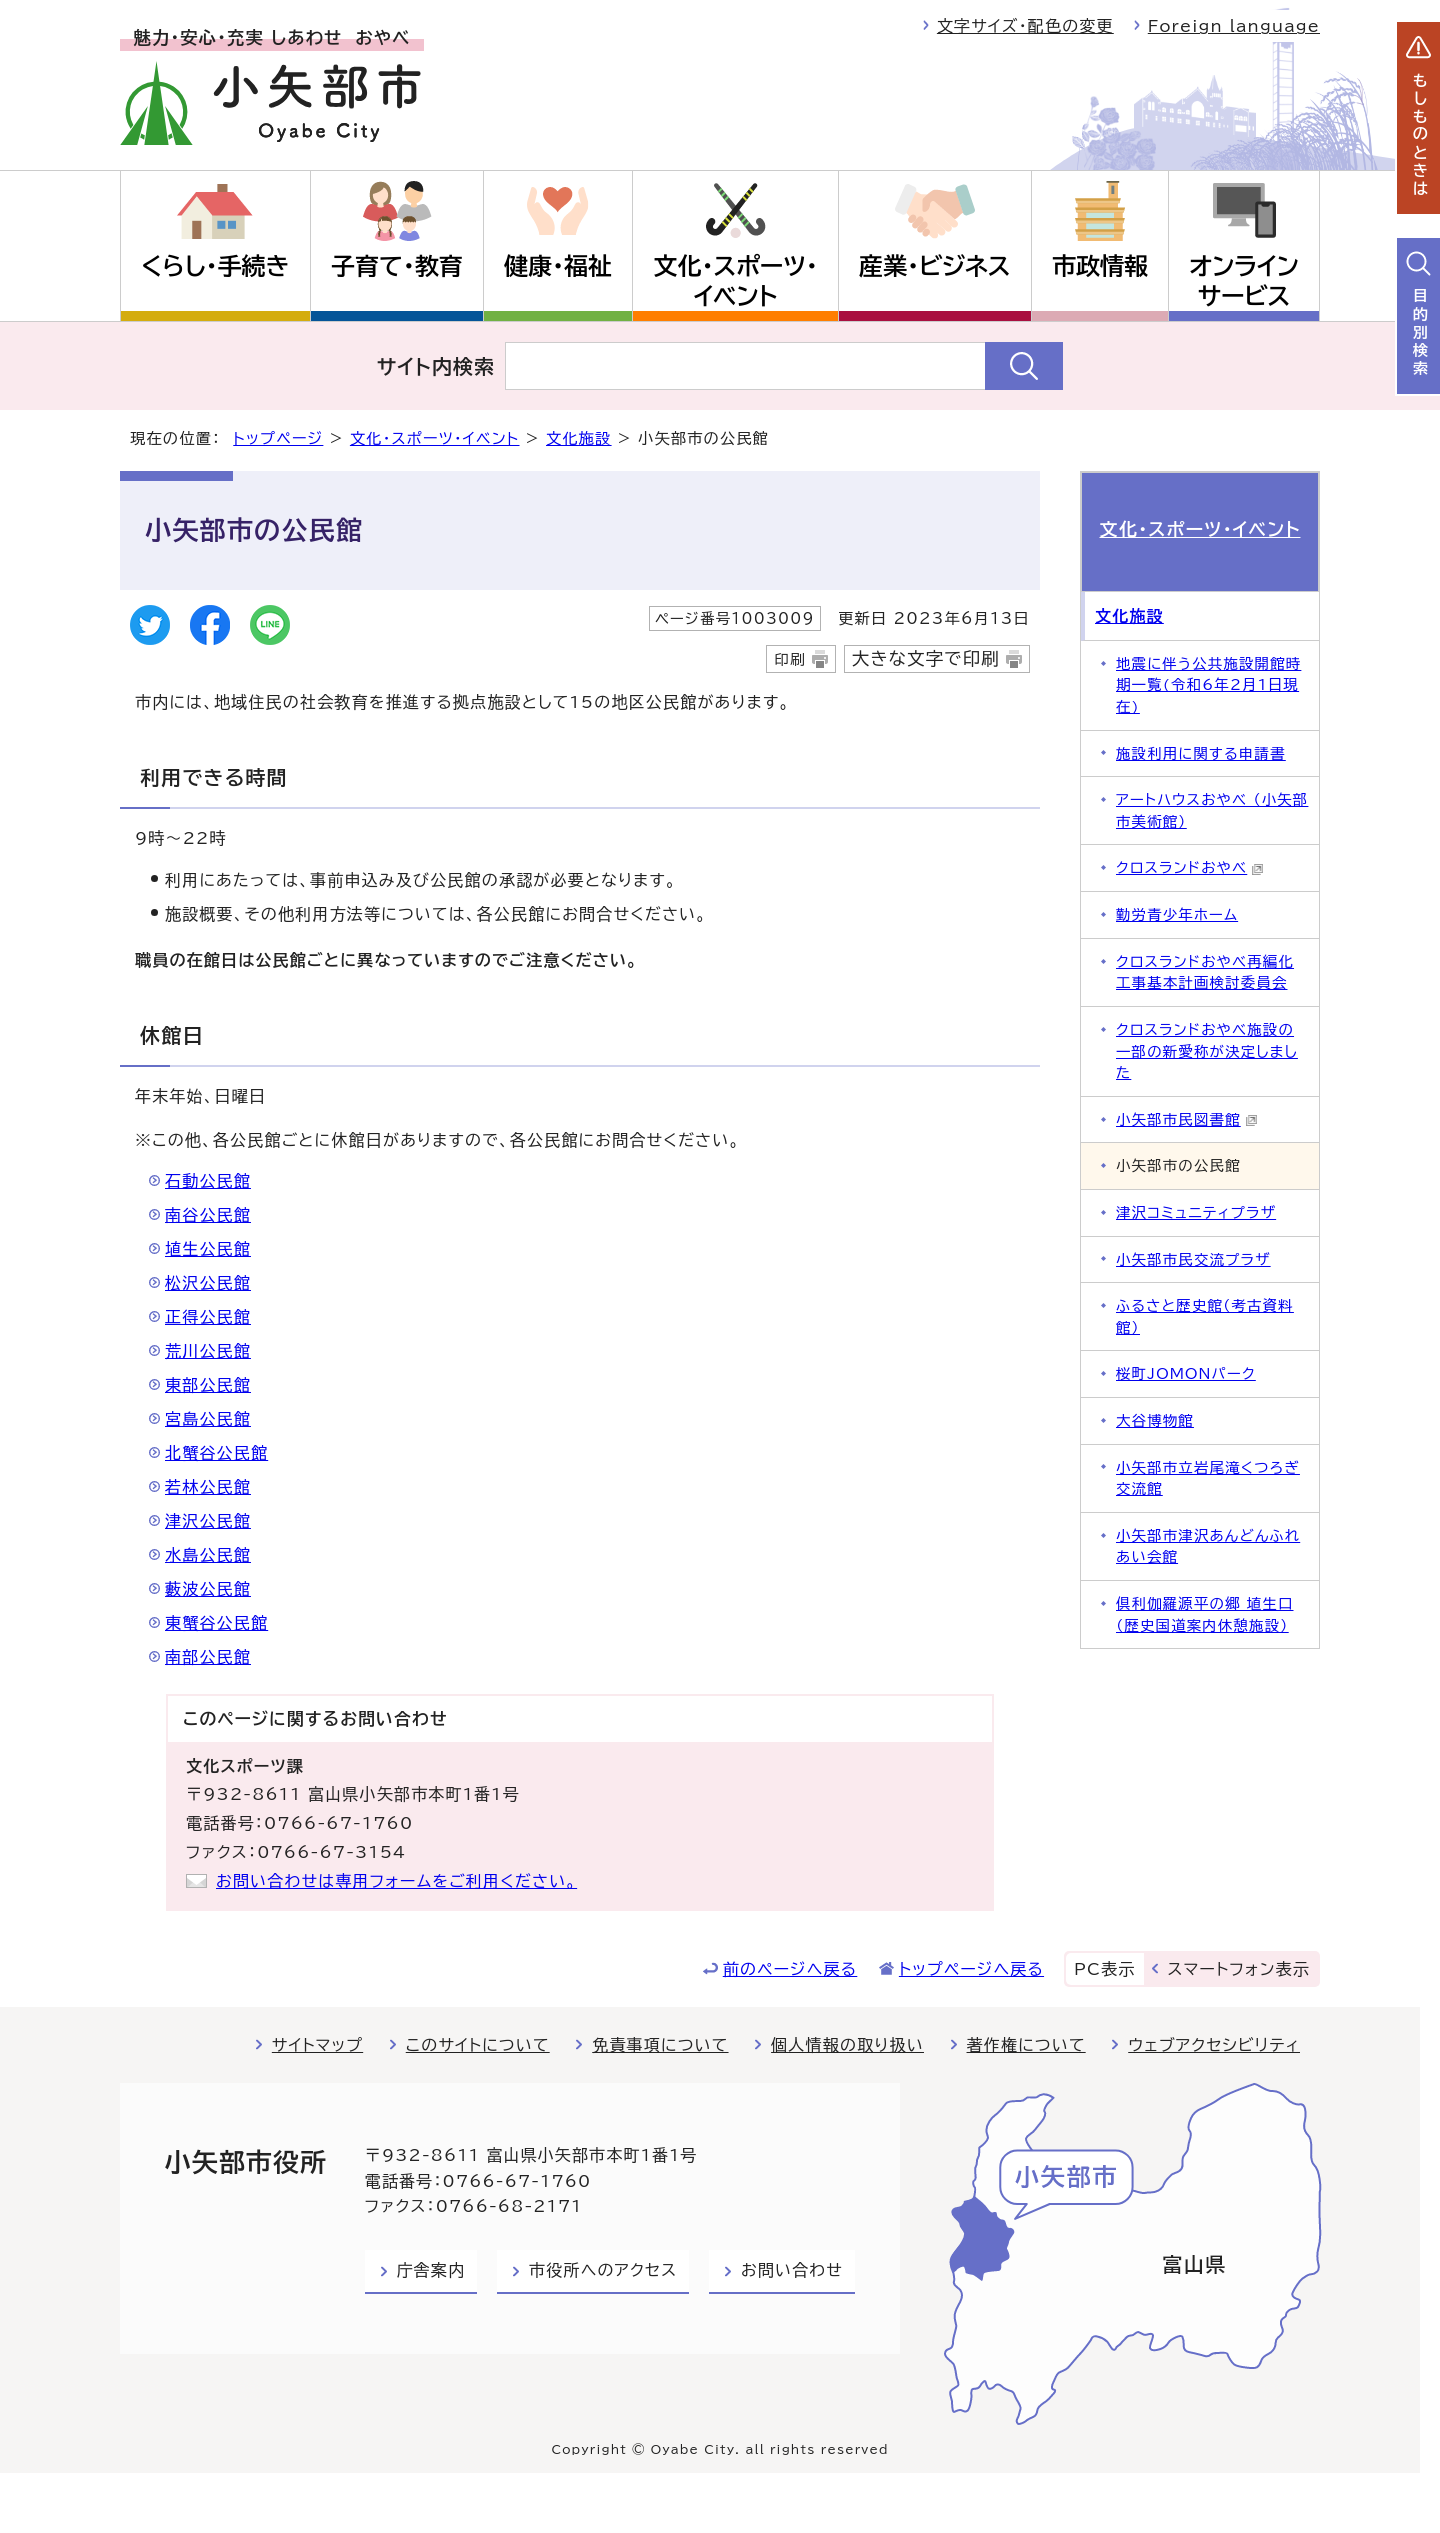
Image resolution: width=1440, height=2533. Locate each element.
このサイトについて (478, 2045)
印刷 (789, 659)
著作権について (1026, 2045)
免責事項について (660, 2045)
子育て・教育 (397, 266)
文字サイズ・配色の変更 (1025, 26)
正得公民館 (208, 1317)
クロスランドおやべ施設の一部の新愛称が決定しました (1207, 1051)
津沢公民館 (208, 1521)
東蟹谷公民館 (216, 1623)
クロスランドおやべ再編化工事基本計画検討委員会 (1205, 972)
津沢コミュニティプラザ (1196, 1212)
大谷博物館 (1155, 1420)
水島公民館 (208, 1555)
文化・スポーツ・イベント (736, 281)
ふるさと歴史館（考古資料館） (1205, 1316)
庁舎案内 (431, 2270)
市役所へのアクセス (603, 2270)
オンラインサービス (1243, 281)
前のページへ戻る (790, 1969)
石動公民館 (208, 1181)
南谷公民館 (208, 1215)
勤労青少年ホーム (1177, 914)
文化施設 (579, 438)
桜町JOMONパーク (1186, 1373)
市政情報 (1100, 266)
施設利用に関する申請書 (1201, 753)
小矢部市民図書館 (1187, 1119)
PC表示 (1104, 1969)
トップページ (278, 438)
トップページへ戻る (971, 1969)
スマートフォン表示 (1239, 1969)
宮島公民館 (208, 1419)
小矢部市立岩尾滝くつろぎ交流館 (1208, 1478)
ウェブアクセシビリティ (1214, 2045)
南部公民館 (208, 1657)
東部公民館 (208, 1385)
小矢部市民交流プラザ (1193, 1259)
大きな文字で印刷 (926, 658)
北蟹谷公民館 (216, 1453)
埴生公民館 (208, 1249)
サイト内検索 (436, 366)
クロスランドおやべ (1190, 867)
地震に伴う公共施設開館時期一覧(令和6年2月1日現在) (1208, 685)
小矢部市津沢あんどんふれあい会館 (1208, 1546)
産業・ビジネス (934, 266)
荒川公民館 (208, 1351)
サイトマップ (317, 2045)
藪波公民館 (208, 1589)
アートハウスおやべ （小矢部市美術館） (1212, 810)
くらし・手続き (215, 266)
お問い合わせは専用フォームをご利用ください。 (396, 1881)
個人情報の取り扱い (847, 2045)
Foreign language (1234, 26)
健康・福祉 (558, 266)
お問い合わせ (792, 2270)
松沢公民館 (208, 1283)
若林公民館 (208, 1487)
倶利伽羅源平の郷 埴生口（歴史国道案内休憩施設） (1205, 1614)
